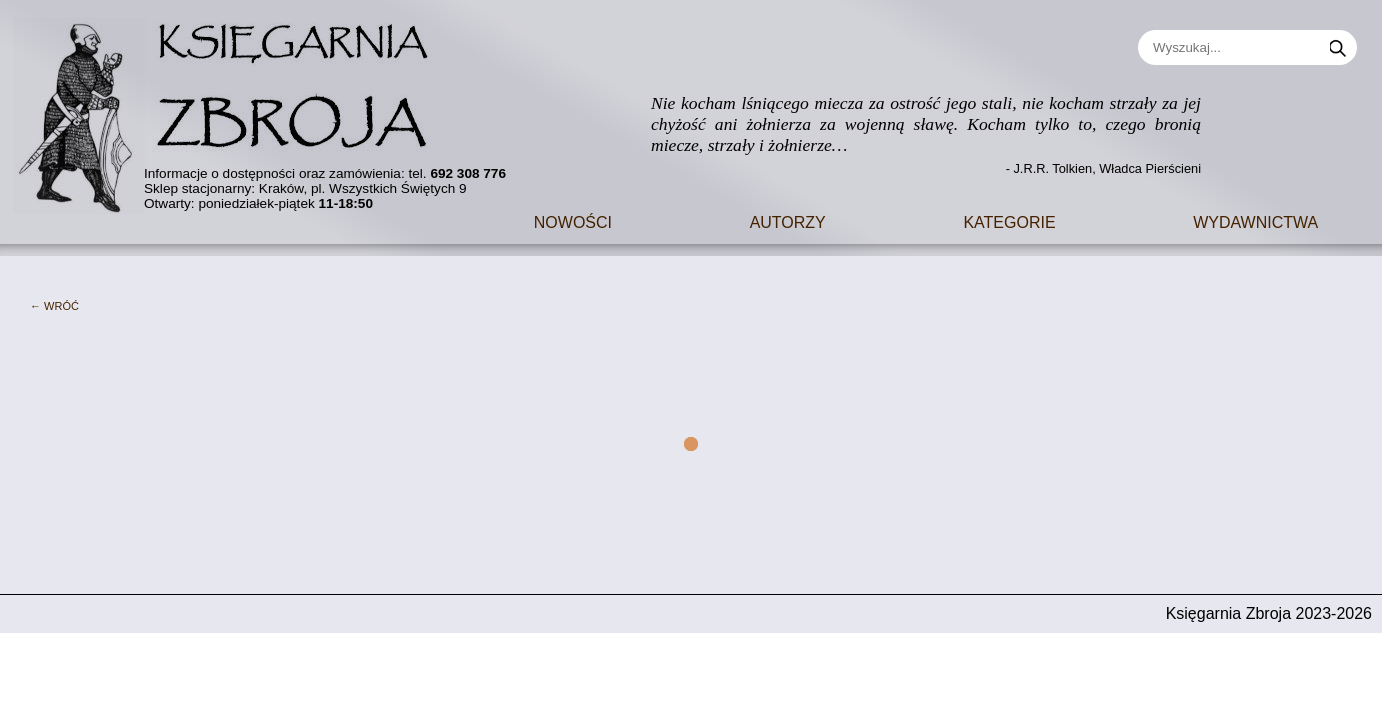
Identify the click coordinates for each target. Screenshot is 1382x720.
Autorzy (788, 220)
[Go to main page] (235, 107)
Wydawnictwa (1255, 220)
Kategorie (1009, 220)
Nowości (573, 220)
